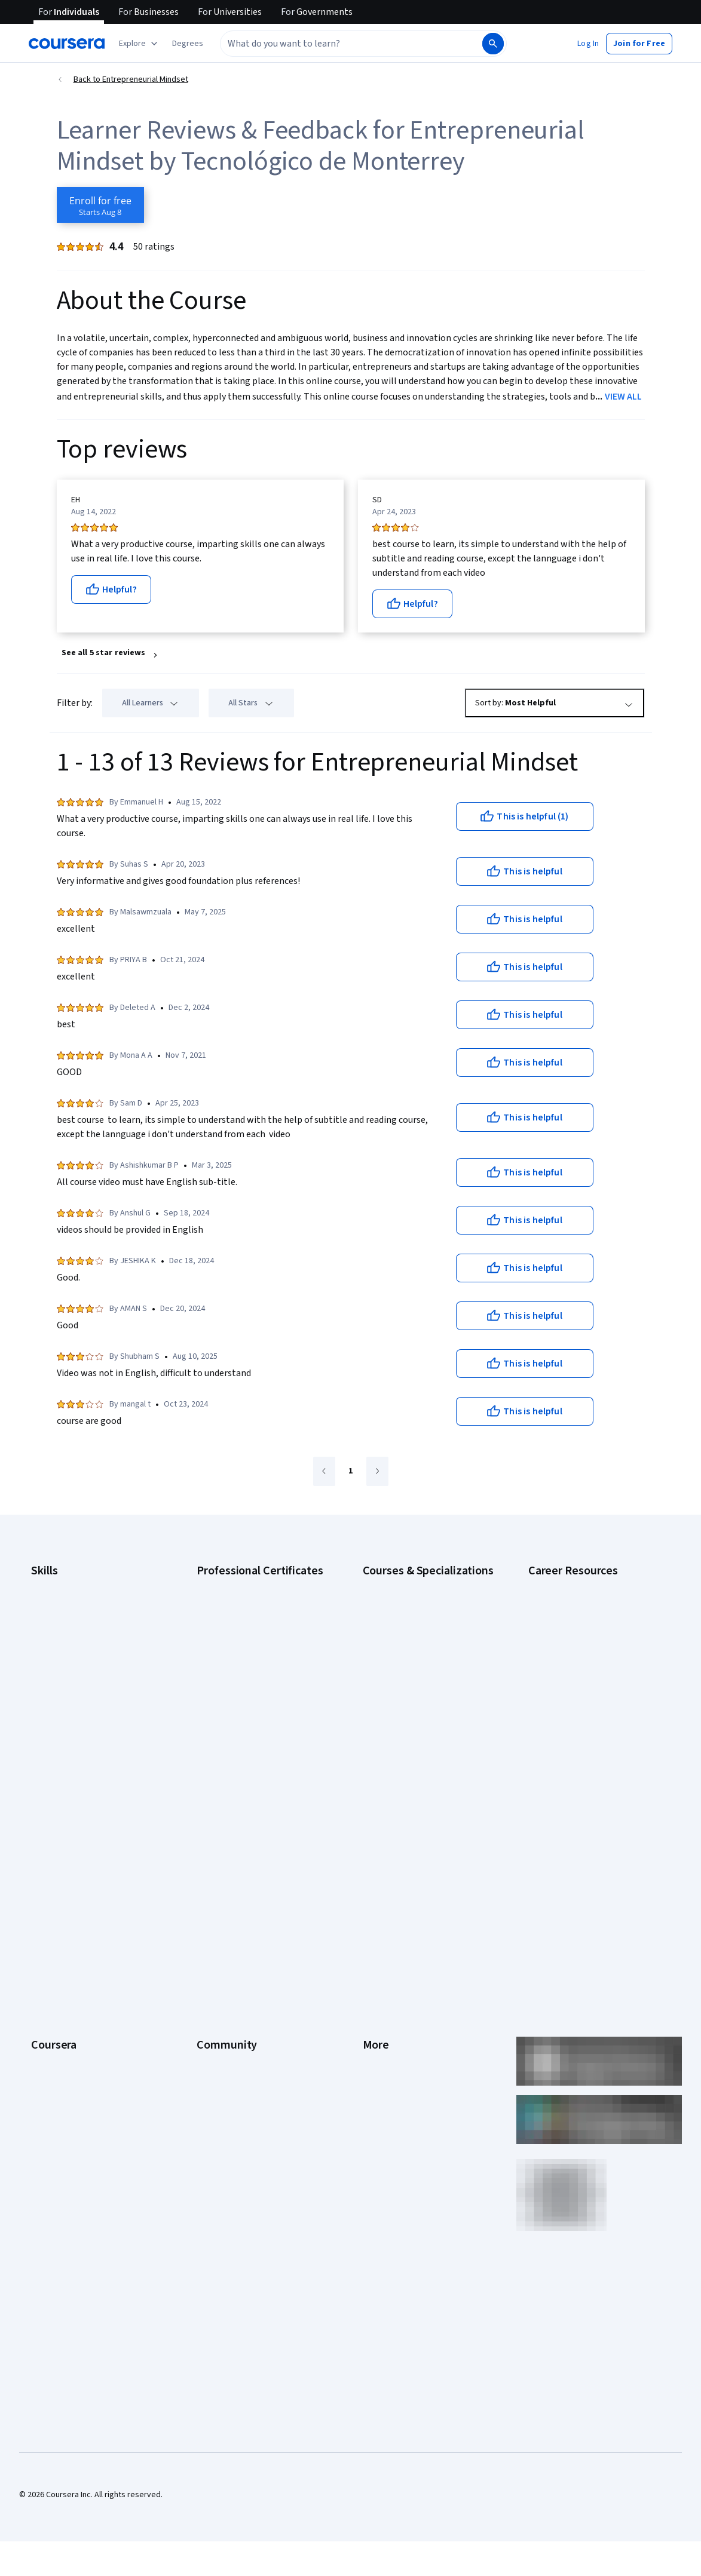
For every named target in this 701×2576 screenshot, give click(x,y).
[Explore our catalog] (139, 43)
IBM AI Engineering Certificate (249, 1705)
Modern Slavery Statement (411, 2029)
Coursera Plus (56, 1940)
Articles (376, 1976)
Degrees (46, 1994)
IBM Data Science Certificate (247, 1740)
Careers (45, 1904)
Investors (380, 1868)
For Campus (52, 2047)
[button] (187, 43)
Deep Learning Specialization (414, 1657)
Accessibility (385, 1940)
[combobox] (350, 43)
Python (43, 1728)
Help (371, 1922)
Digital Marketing (61, 1657)
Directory (379, 1994)
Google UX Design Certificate (248, 1687)
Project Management (68, 1711)
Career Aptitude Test (566, 1585)
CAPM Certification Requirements (587, 1603)
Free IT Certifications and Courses (589, 1699)
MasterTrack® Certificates (78, 1976)
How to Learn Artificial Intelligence (589, 1734)
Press (373, 1850)
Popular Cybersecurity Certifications (593, 1770)
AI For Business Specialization (416, 1603)
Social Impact (55, 2083)
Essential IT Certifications (574, 1681)
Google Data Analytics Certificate (256, 1621)
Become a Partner (63, 2065)
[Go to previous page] (324, 1471)
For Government (60, 2029)
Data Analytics (56, 1639)
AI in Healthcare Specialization (416, 1639)
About (42, 1850)
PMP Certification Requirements (585, 1752)
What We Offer (56, 1868)
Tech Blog (214, 1940)
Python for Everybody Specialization (428, 1770)
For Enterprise (56, 2012)
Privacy (376, 1904)
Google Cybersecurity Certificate (256, 1603)
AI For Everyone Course (404, 1621)
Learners (212, 1850)
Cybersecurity (56, 1621)
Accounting (51, 1585)
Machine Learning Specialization (419, 1722)
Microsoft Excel (58, 1693)
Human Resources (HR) (71, 1675)
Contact (377, 1958)
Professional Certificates (76, 1958)
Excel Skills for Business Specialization (405, 1681)
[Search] (493, 43)
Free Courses (55, 2101)
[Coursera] (67, 43)
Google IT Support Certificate (250, 1639)
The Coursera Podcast (237, 1922)
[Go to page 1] (351, 1471)
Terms (374, 1886)
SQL (38, 1746)
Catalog (45, 1922)
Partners (212, 1868)
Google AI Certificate (234, 1585)
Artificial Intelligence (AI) (74, 1603)
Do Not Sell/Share (394, 2047)
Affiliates (378, 2012)
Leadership (51, 1886)
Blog (205, 1904)
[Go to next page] (377, 1471)
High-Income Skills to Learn (576, 1717)
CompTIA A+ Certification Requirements (572, 1627)
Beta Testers (220, 1886)
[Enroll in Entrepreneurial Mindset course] (100, 205)
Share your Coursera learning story (93, 2119)
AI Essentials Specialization (411, 1585)
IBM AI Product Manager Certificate (259, 1722)
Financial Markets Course (407, 1705)
